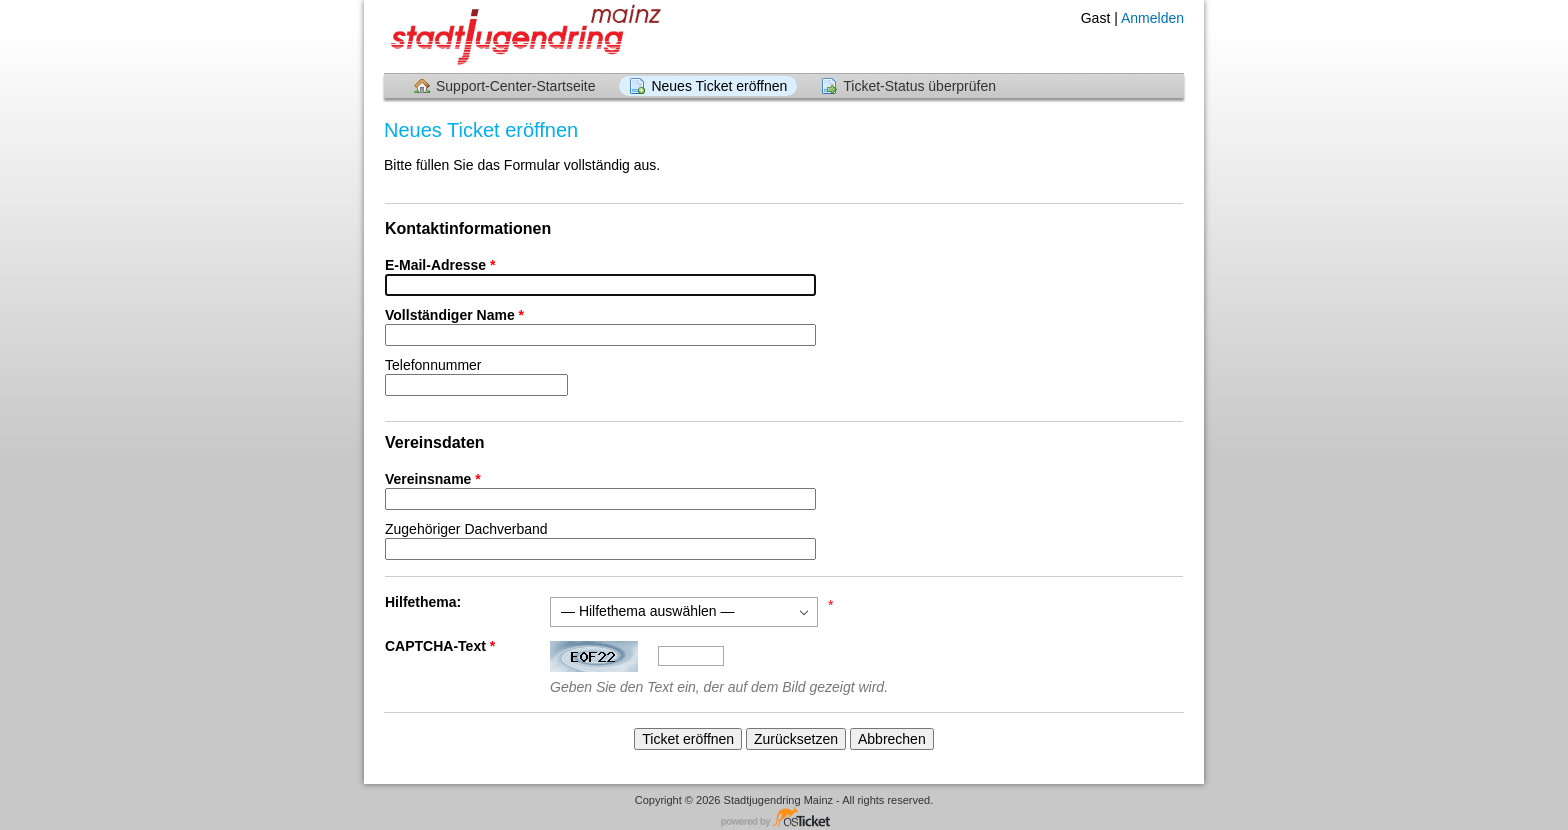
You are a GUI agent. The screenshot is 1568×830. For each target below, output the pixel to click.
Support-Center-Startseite (516, 86)
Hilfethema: (423, 602)
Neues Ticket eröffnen (719, 86)
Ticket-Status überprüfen (919, 86)
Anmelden (1152, 18)
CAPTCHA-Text (442, 646)
